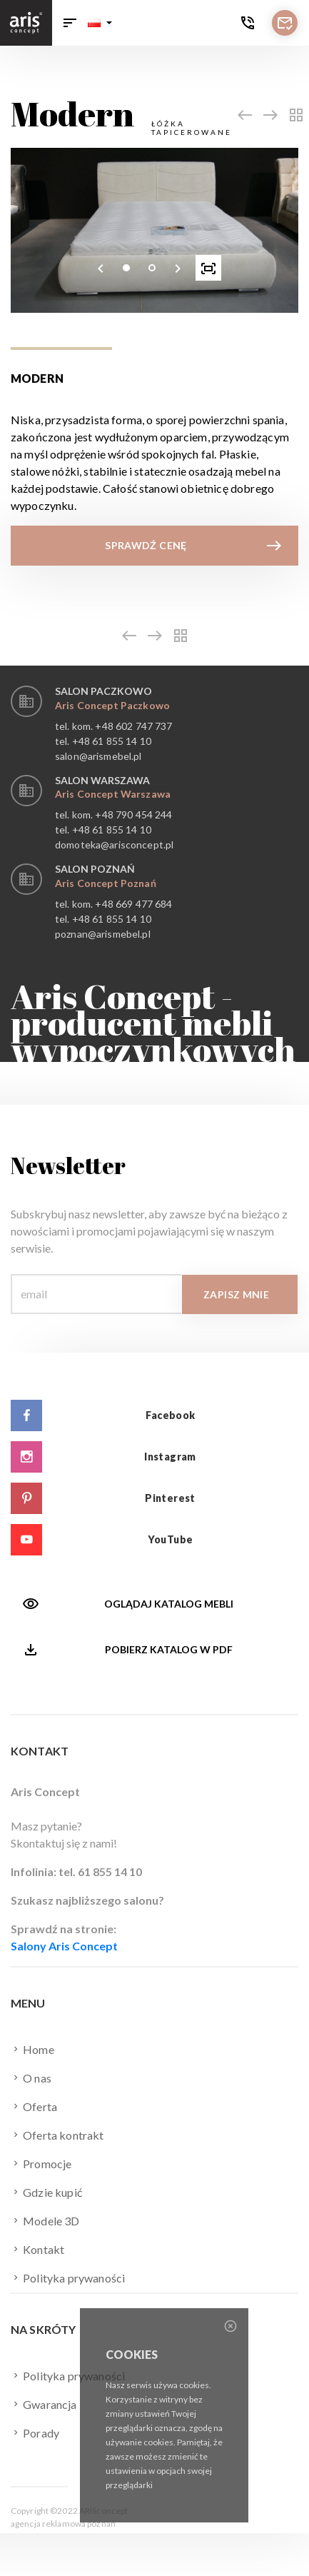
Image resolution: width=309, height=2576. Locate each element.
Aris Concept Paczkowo (112, 705)
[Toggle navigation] (70, 23)
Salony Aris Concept (64, 1946)
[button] (100, 23)
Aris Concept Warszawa (113, 794)
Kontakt (37, 2248)
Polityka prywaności (68, 2277)
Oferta (34, 2106)
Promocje (41, 2163)
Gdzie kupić (46, 2191)
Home (32, 2049)
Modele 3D (45, 2220)
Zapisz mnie (236, 1294)
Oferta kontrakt (57, 2134)
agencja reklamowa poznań (63, 2523)
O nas (31, 2077)
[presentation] (100, 268)
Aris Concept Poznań (105, 883)
